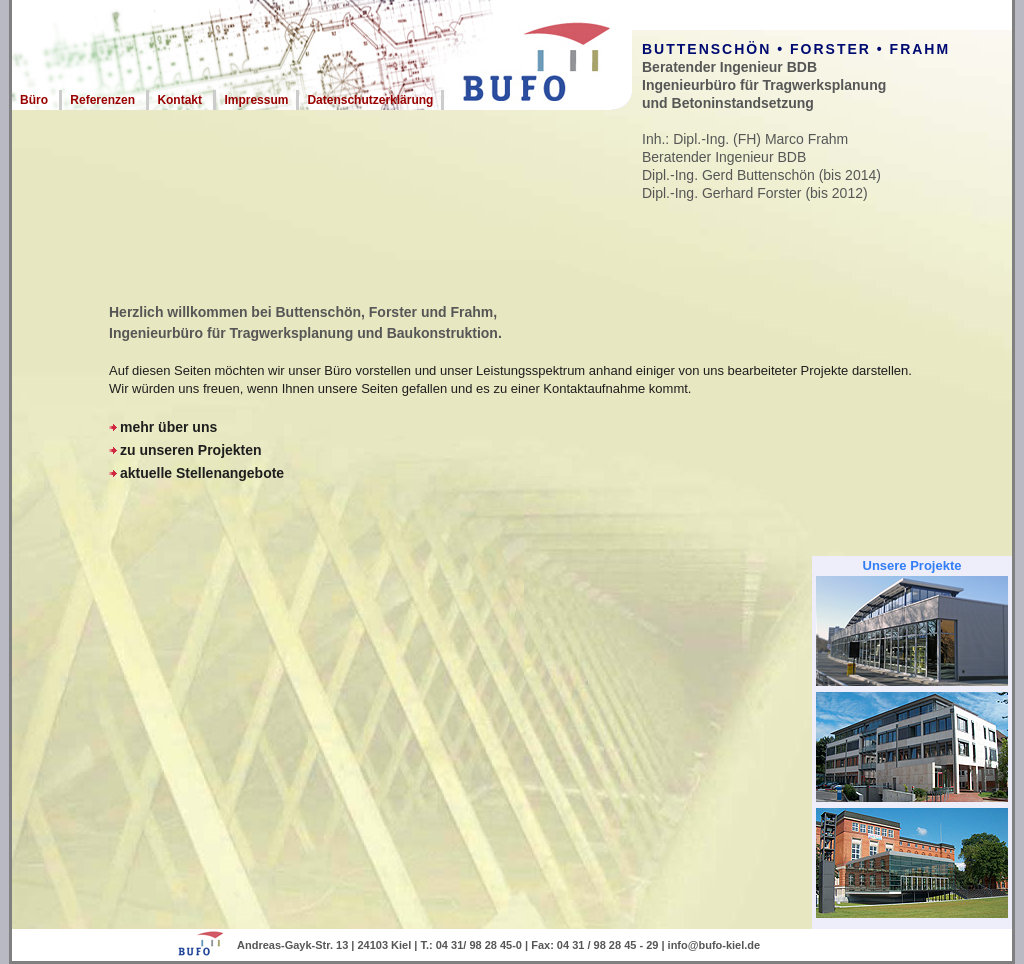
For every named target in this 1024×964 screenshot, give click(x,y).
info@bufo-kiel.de (714, 945)
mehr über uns (168, 427)
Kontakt (179, 100)
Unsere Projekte (912, 565)
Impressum (256, 100)
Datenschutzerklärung (370, 100)
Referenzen (102, 100)
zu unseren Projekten (191, 450)
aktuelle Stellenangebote (202, 473)
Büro (34, 100)
